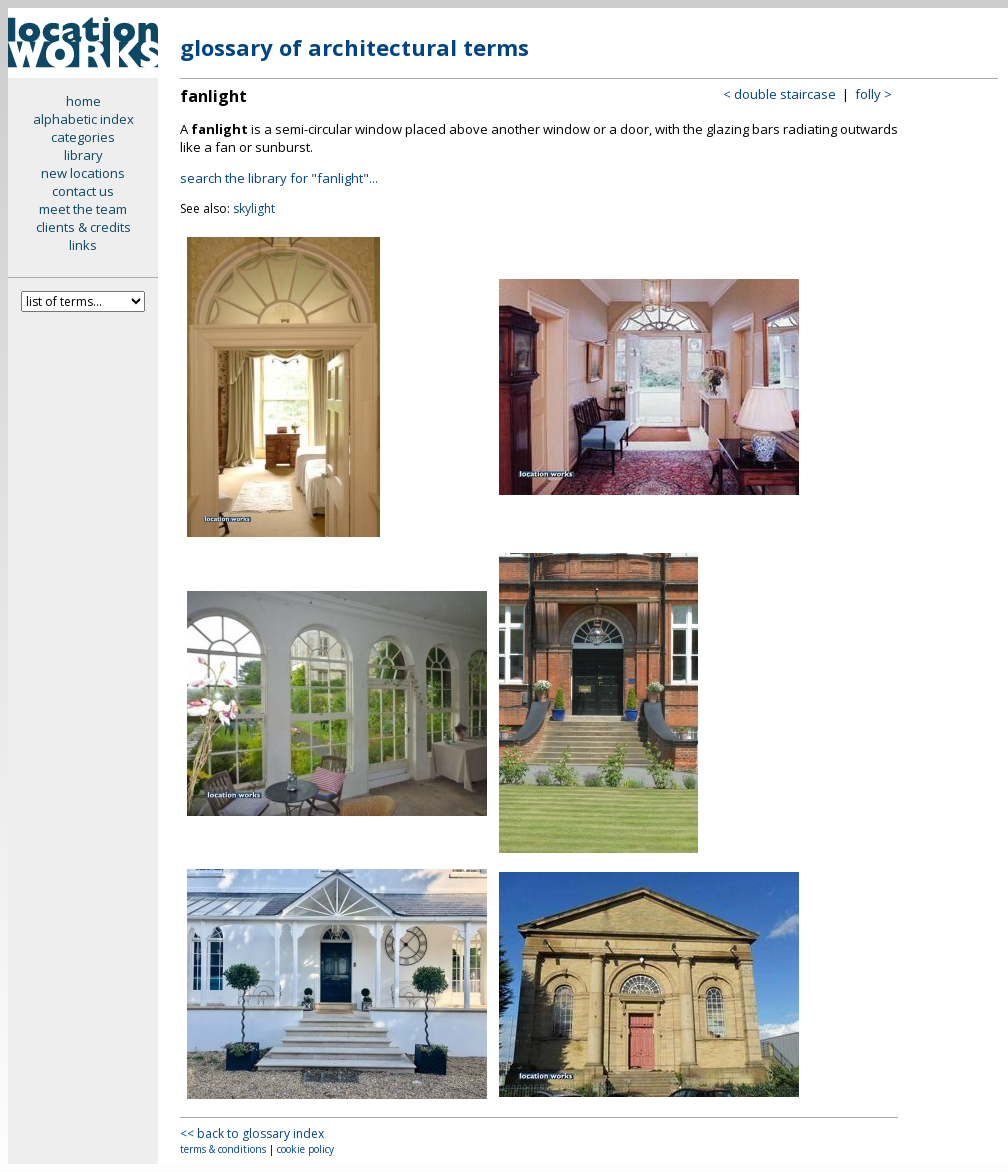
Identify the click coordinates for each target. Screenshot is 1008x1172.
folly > (873, 94)
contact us (83, 191)
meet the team (83, 209)
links (83, 245)
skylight (254, 208)
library (83, 155)
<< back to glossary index (252, 1133)
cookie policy (305, 1149)
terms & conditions (223, 1149)
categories (83, 137)
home (83, 101)
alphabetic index (83, 119)
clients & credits (83, 227)
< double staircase (779, 94)
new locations (83, 173)
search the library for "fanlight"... (279, 178)
